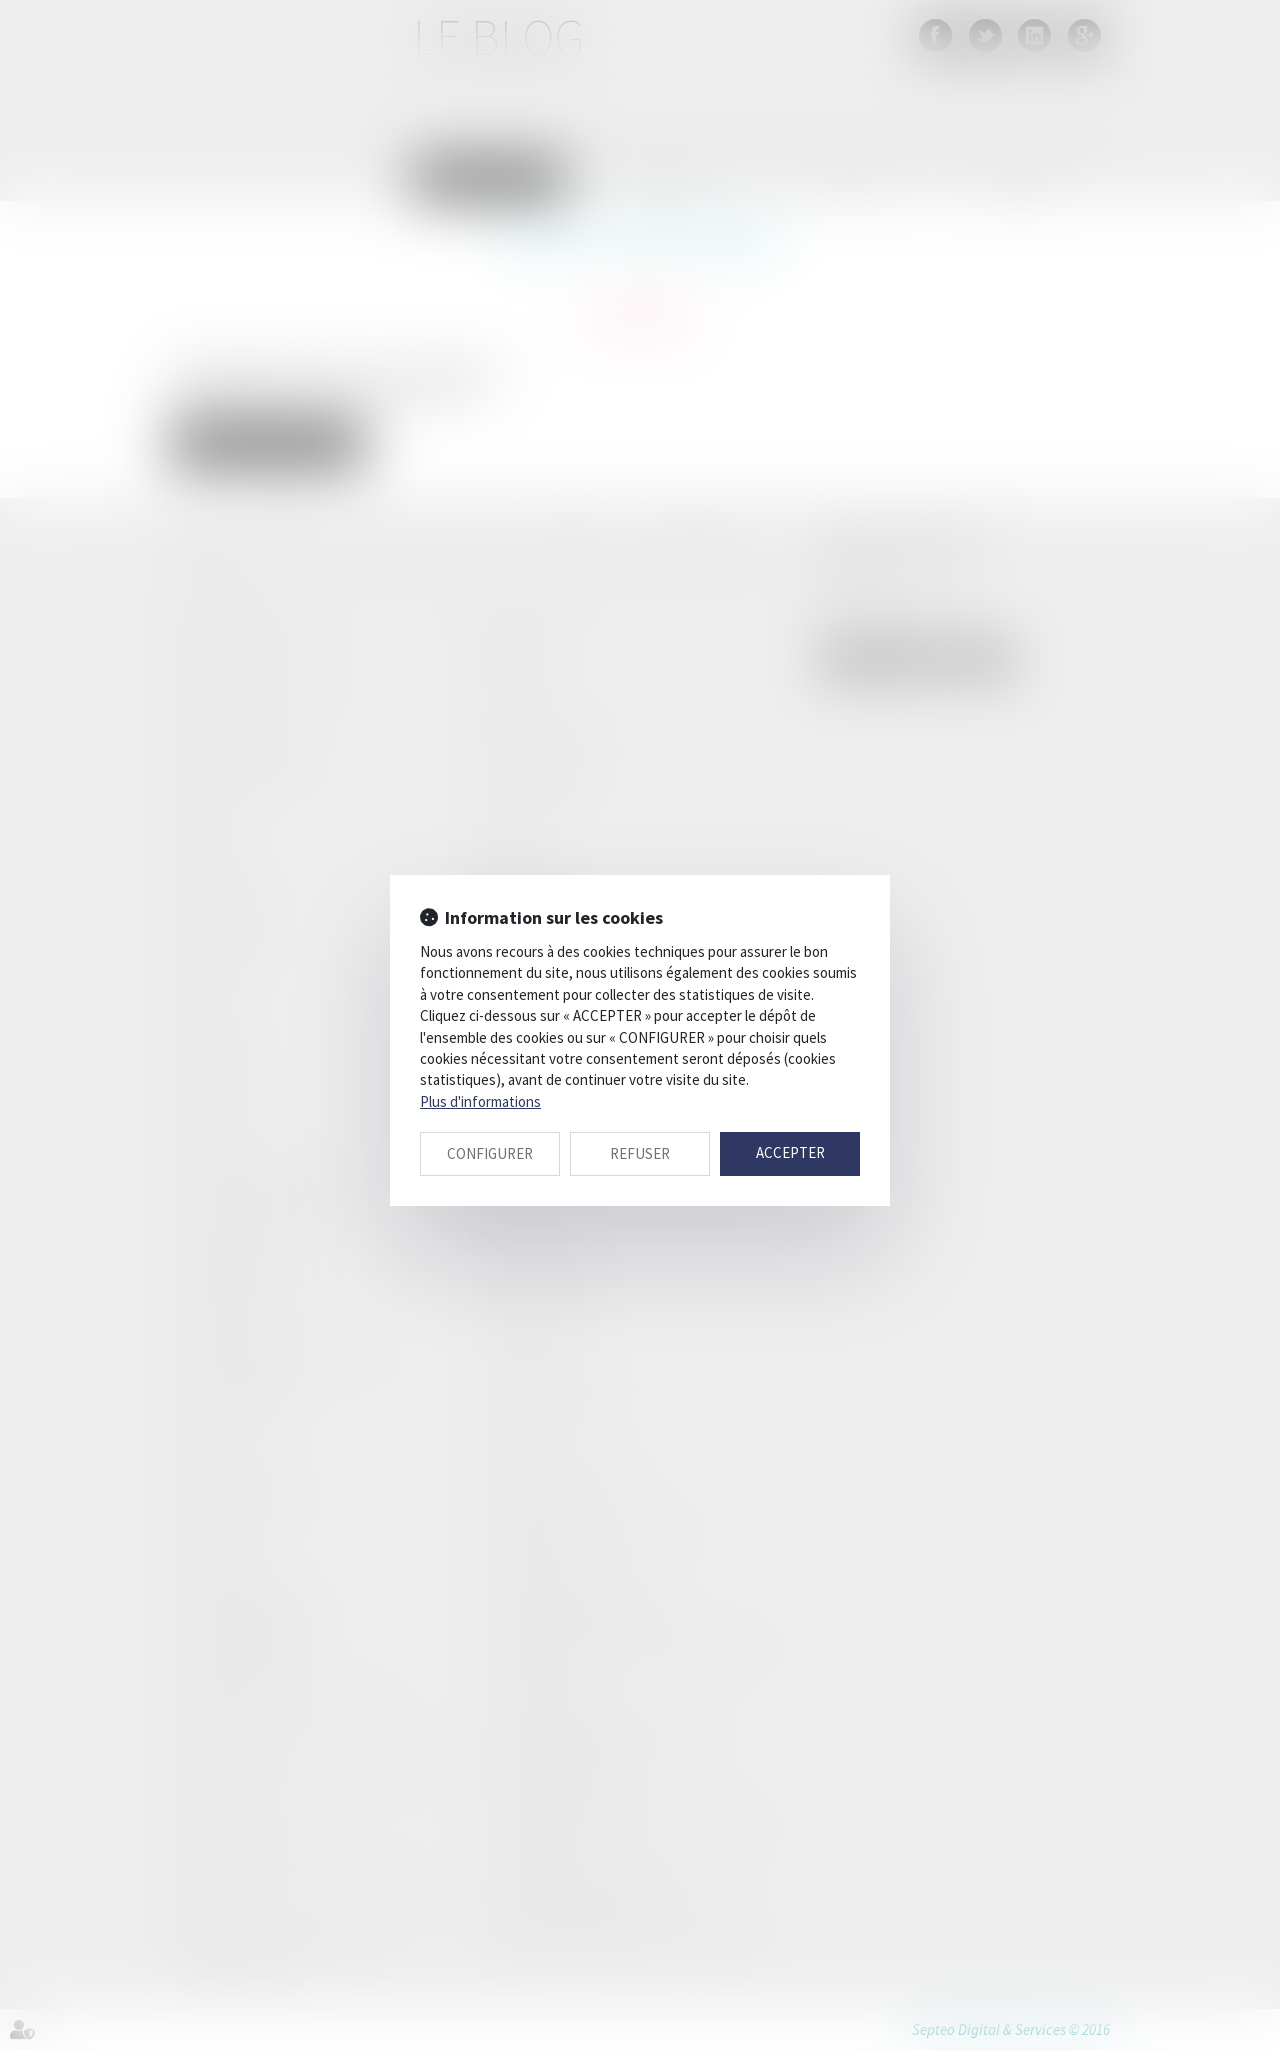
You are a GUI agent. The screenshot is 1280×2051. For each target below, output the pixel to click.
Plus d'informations (480, 1101)
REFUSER (640, 1153)
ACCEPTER (790, 1152)
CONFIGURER (490, 1153)
